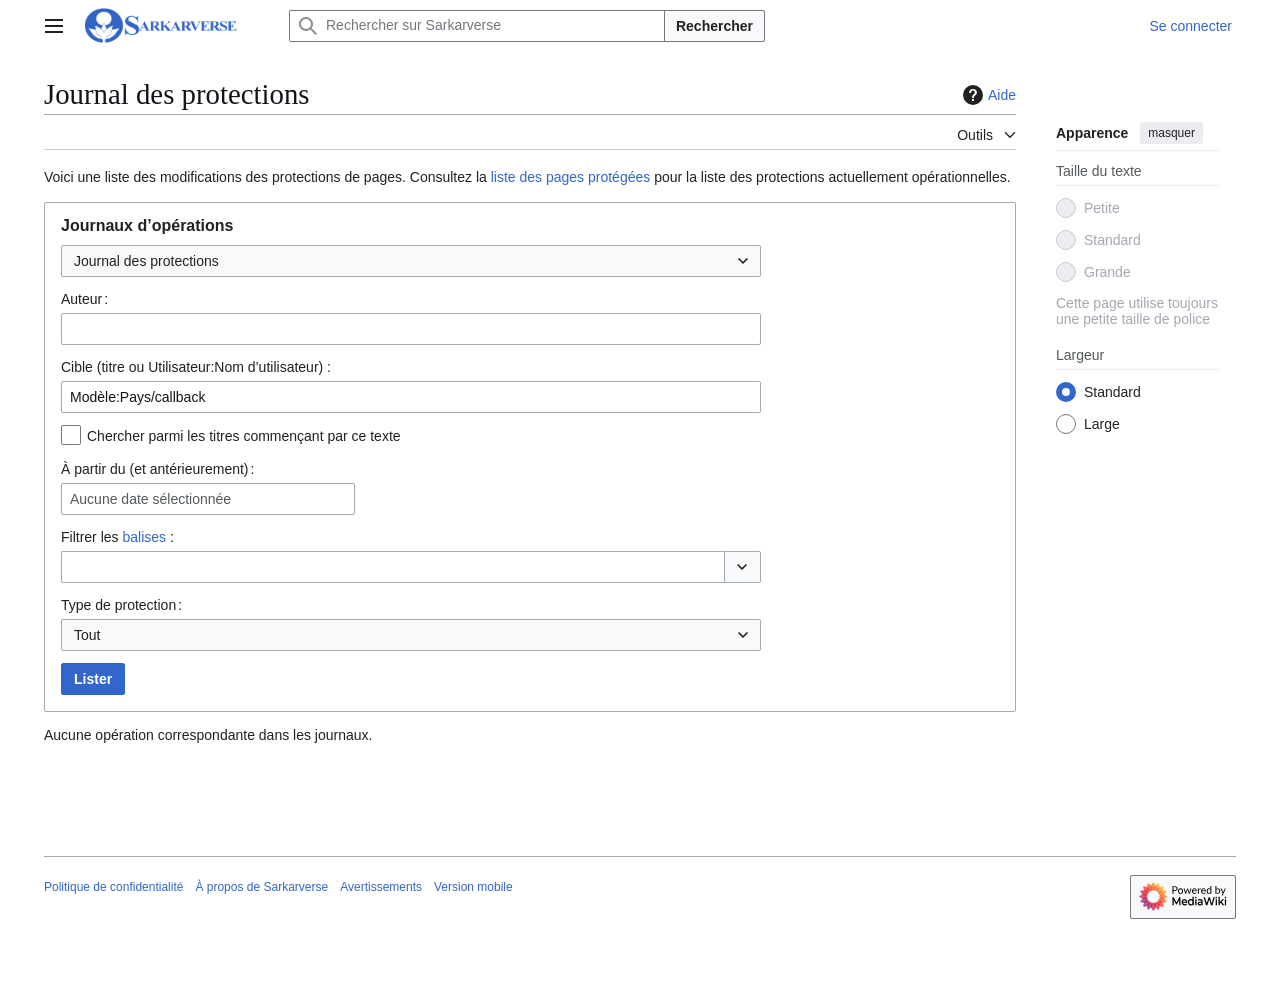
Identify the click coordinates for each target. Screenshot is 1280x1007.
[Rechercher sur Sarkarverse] (477, 26)
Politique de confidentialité (113, 887)
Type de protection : (121, 605)
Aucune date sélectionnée (150, 499)
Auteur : (84, 299)
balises (144, 537)
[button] (742, 567)
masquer (1171, 133)
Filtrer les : (117, 537)
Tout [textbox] (87, 635)
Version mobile (473, 887)
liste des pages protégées (571, 177)
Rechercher (714, 26)
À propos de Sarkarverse (261, 887)
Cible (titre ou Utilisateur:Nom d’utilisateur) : (196, 367)
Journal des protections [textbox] (146, 261)
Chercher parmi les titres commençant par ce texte (244, 436)
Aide (987, 95)
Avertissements (381, 887)
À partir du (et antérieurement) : (157, 469)
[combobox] (411, 261)
